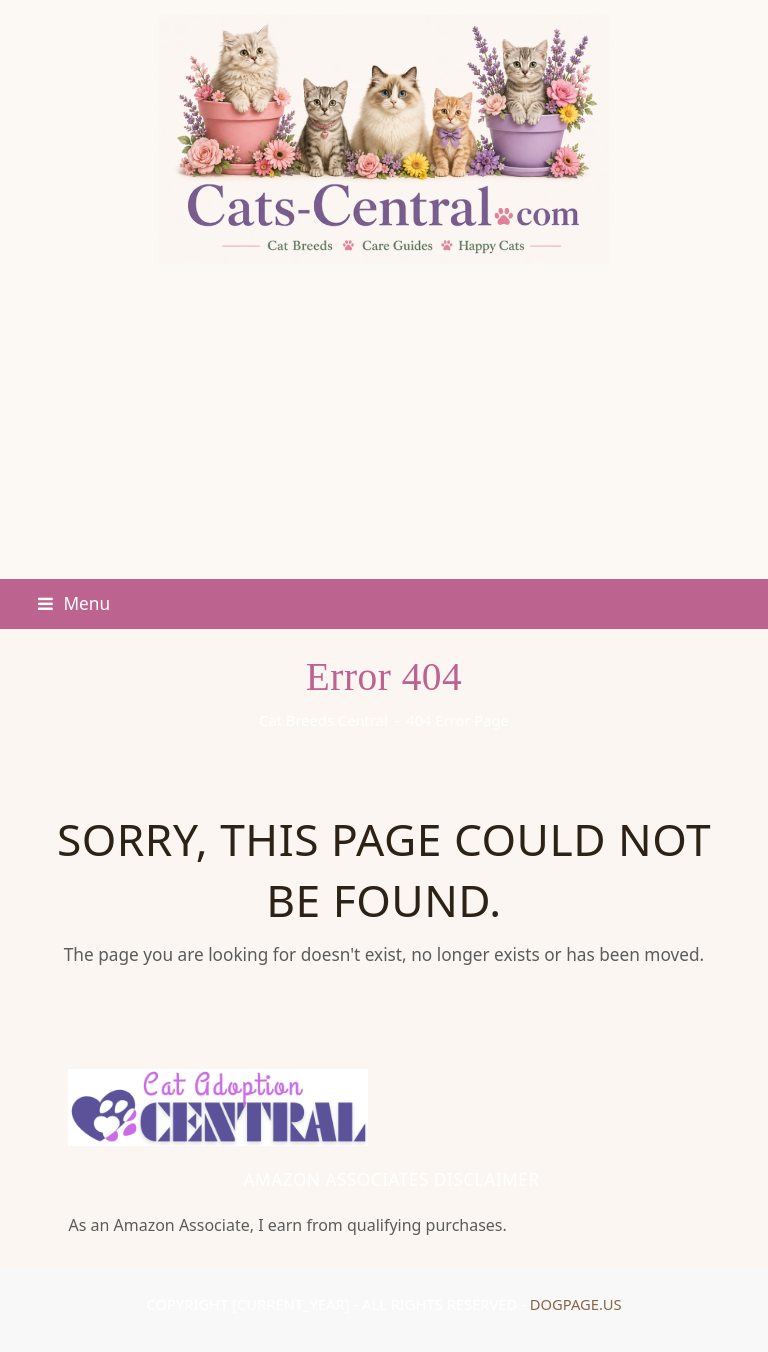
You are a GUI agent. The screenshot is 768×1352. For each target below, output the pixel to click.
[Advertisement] (384, 429)
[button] (74, 603)
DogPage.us (576, 1304)
